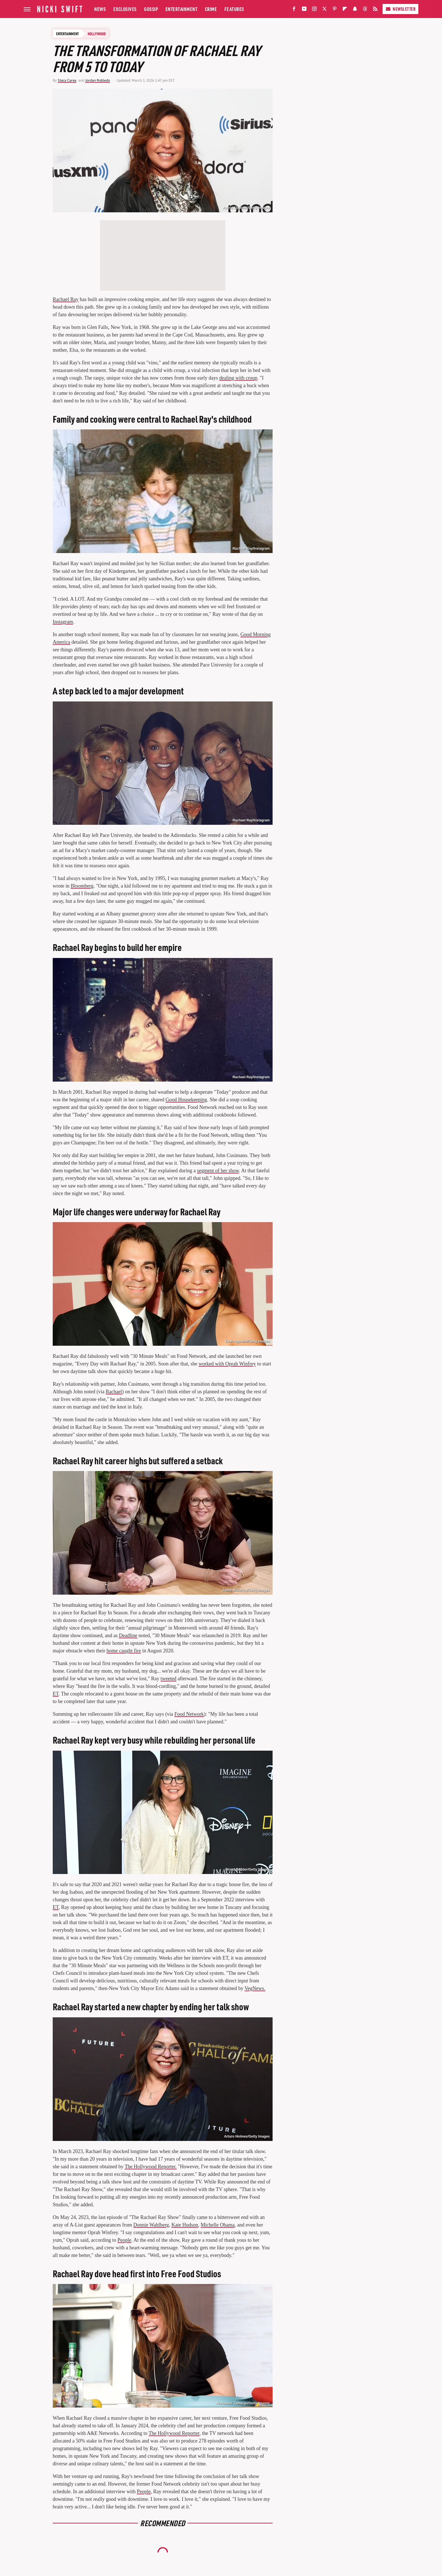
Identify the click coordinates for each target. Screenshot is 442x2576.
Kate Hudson (184, 2225)
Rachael (114, 1391)
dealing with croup (238, 378)
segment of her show (218, 1170)
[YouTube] (304, 10)
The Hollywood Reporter (174, 2433)
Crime (211, 9)
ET (56, 1694)
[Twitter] (324, 10)
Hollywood (97, 33)
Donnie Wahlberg (151, 2225)
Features (234, 9)
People (124, 2240)
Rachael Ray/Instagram (251, 548)
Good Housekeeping (186, 1099)
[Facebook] (294, 10)
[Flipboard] (345, 10)
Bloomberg (82, 886)
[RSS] (375, 10)
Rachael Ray (65, 299)
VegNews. (254, 1988)
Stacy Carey (67, 80)
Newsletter (400, 9)
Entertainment (181, 9)
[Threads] (365, 10)
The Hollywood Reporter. (150, 2166)
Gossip (151, 9)
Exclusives (125, 9)
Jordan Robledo (97, 80)
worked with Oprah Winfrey (227, 1364)
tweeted (168, 1678)
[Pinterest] (334, 10)
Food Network (189, 1714)
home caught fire (124, 1651)
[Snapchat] (355, 10)
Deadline (128, 1635)
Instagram (63, 622)
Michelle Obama (218, 2225)
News (100, 9)
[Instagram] (314, 10)
